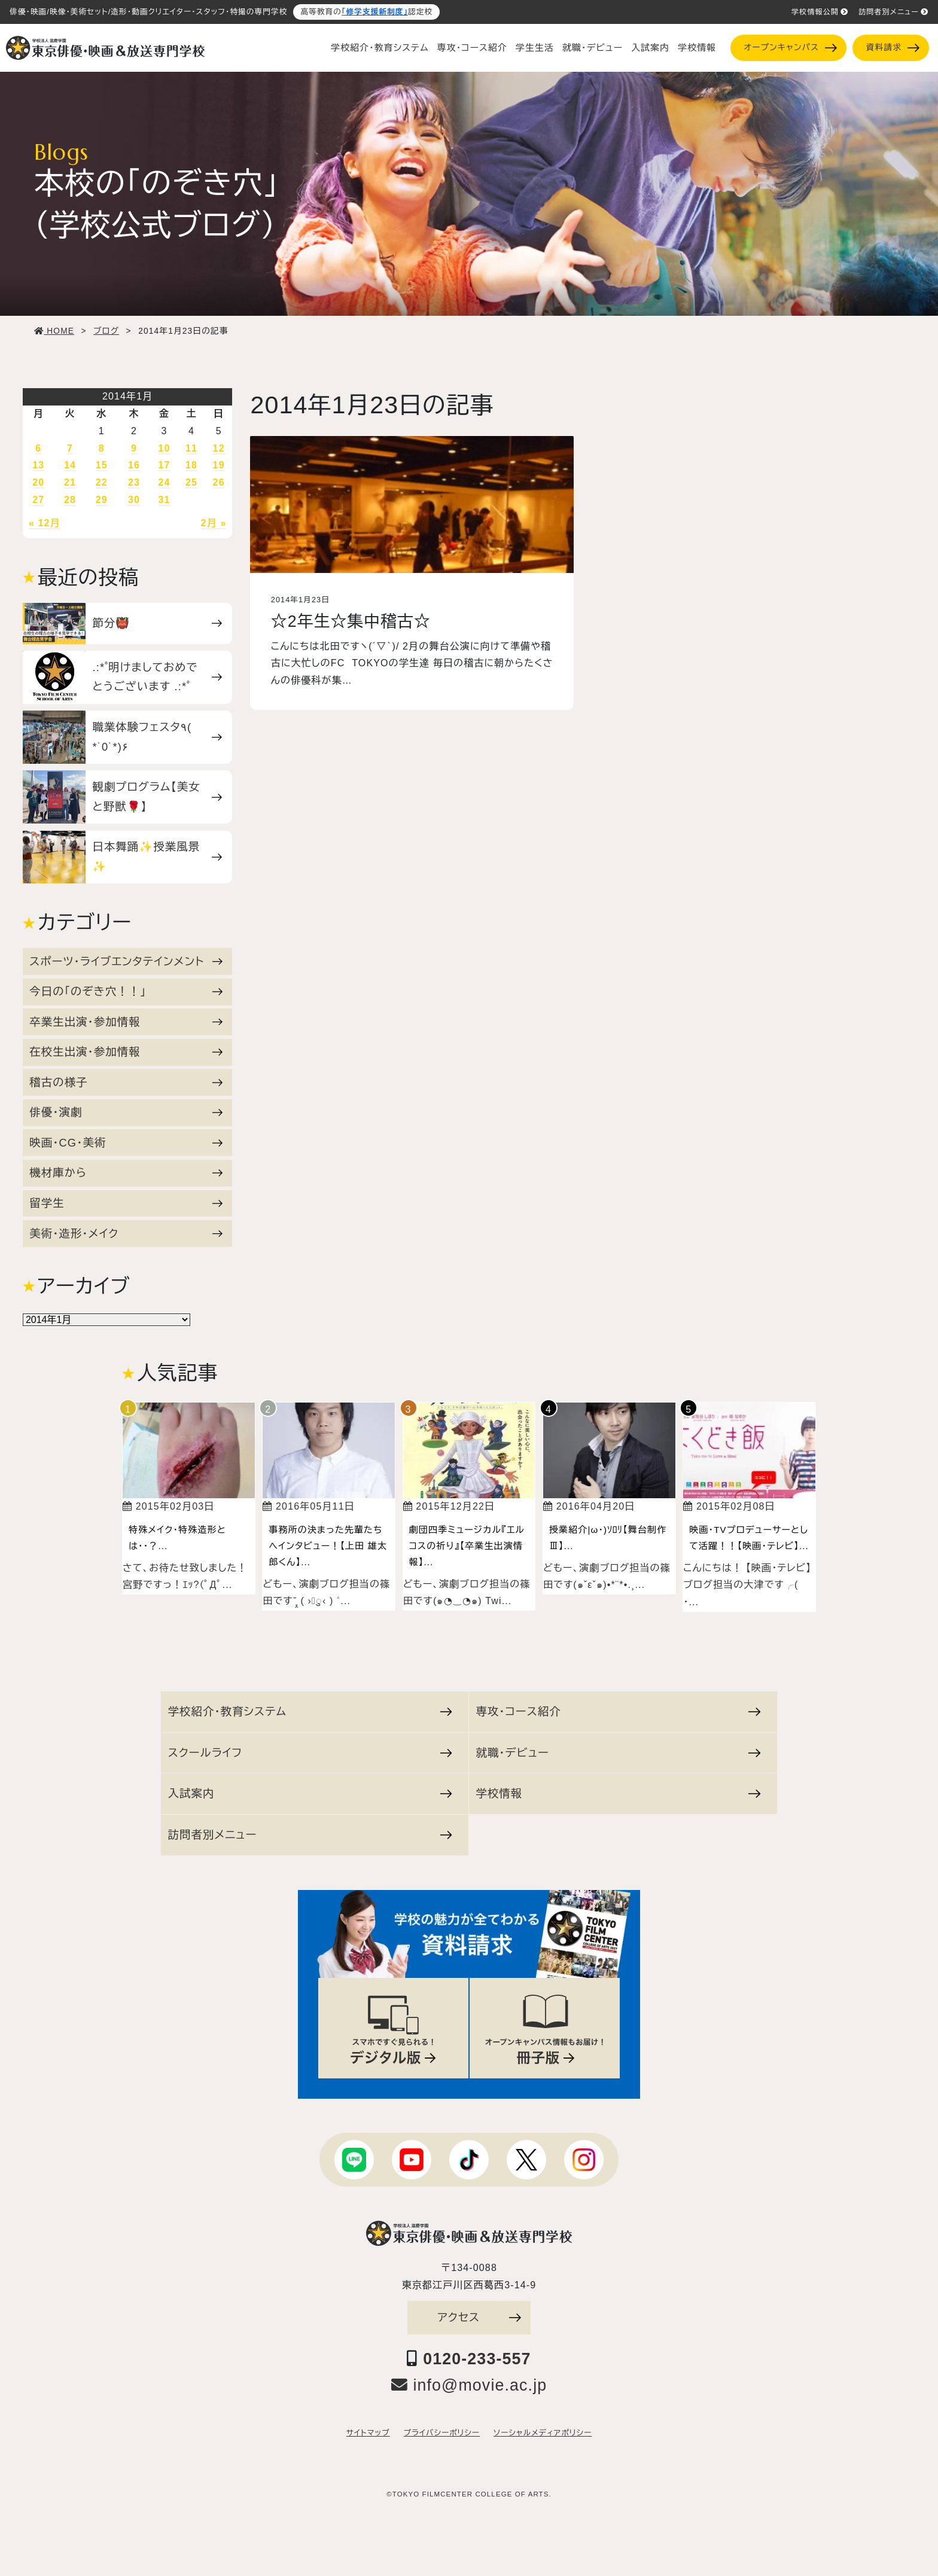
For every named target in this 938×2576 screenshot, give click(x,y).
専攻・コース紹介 (472, 48)
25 (191, 482)
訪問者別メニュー (893, 12)
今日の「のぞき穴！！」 (126, 991)
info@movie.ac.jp (469, 2385)
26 (219, 482)
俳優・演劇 (126, 1112)
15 (102, 465)
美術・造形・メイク (126, 1233)
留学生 (126, 1203)
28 (70, 500)
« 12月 (44, 523)
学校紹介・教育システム (380, 48)
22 (102, 482)
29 (102, 500)
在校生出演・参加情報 (126, 1051)
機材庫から (126, 1172)
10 (164, 448)
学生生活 (535, 48)
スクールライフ (310, 1752)
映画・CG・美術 (126, 1142)
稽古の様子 (126, 1082)
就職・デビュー (592, 48)
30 (134, 500)
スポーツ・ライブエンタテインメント (126, 961)
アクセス (479, 2317)
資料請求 (892, 47)
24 (164, 482)
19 (219, 465)
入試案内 (650, 48)
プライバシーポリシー (442, 2433)
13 (38, 465)
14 (70, 465)
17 (164, 465)
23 (134, 482)
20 (38, 482)
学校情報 (697, 48)
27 (38, 500)
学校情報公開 (819, 12)
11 (191, 448)
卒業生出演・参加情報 (126, 1022)
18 (191, 465)
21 (70, 482)
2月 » (214, 523)
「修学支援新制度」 (375, 12)
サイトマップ (368, 2433)
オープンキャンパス (790, 47)
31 (164, 500)
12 (219, 448)
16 (134, 465)
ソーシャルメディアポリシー (543, 2433)
